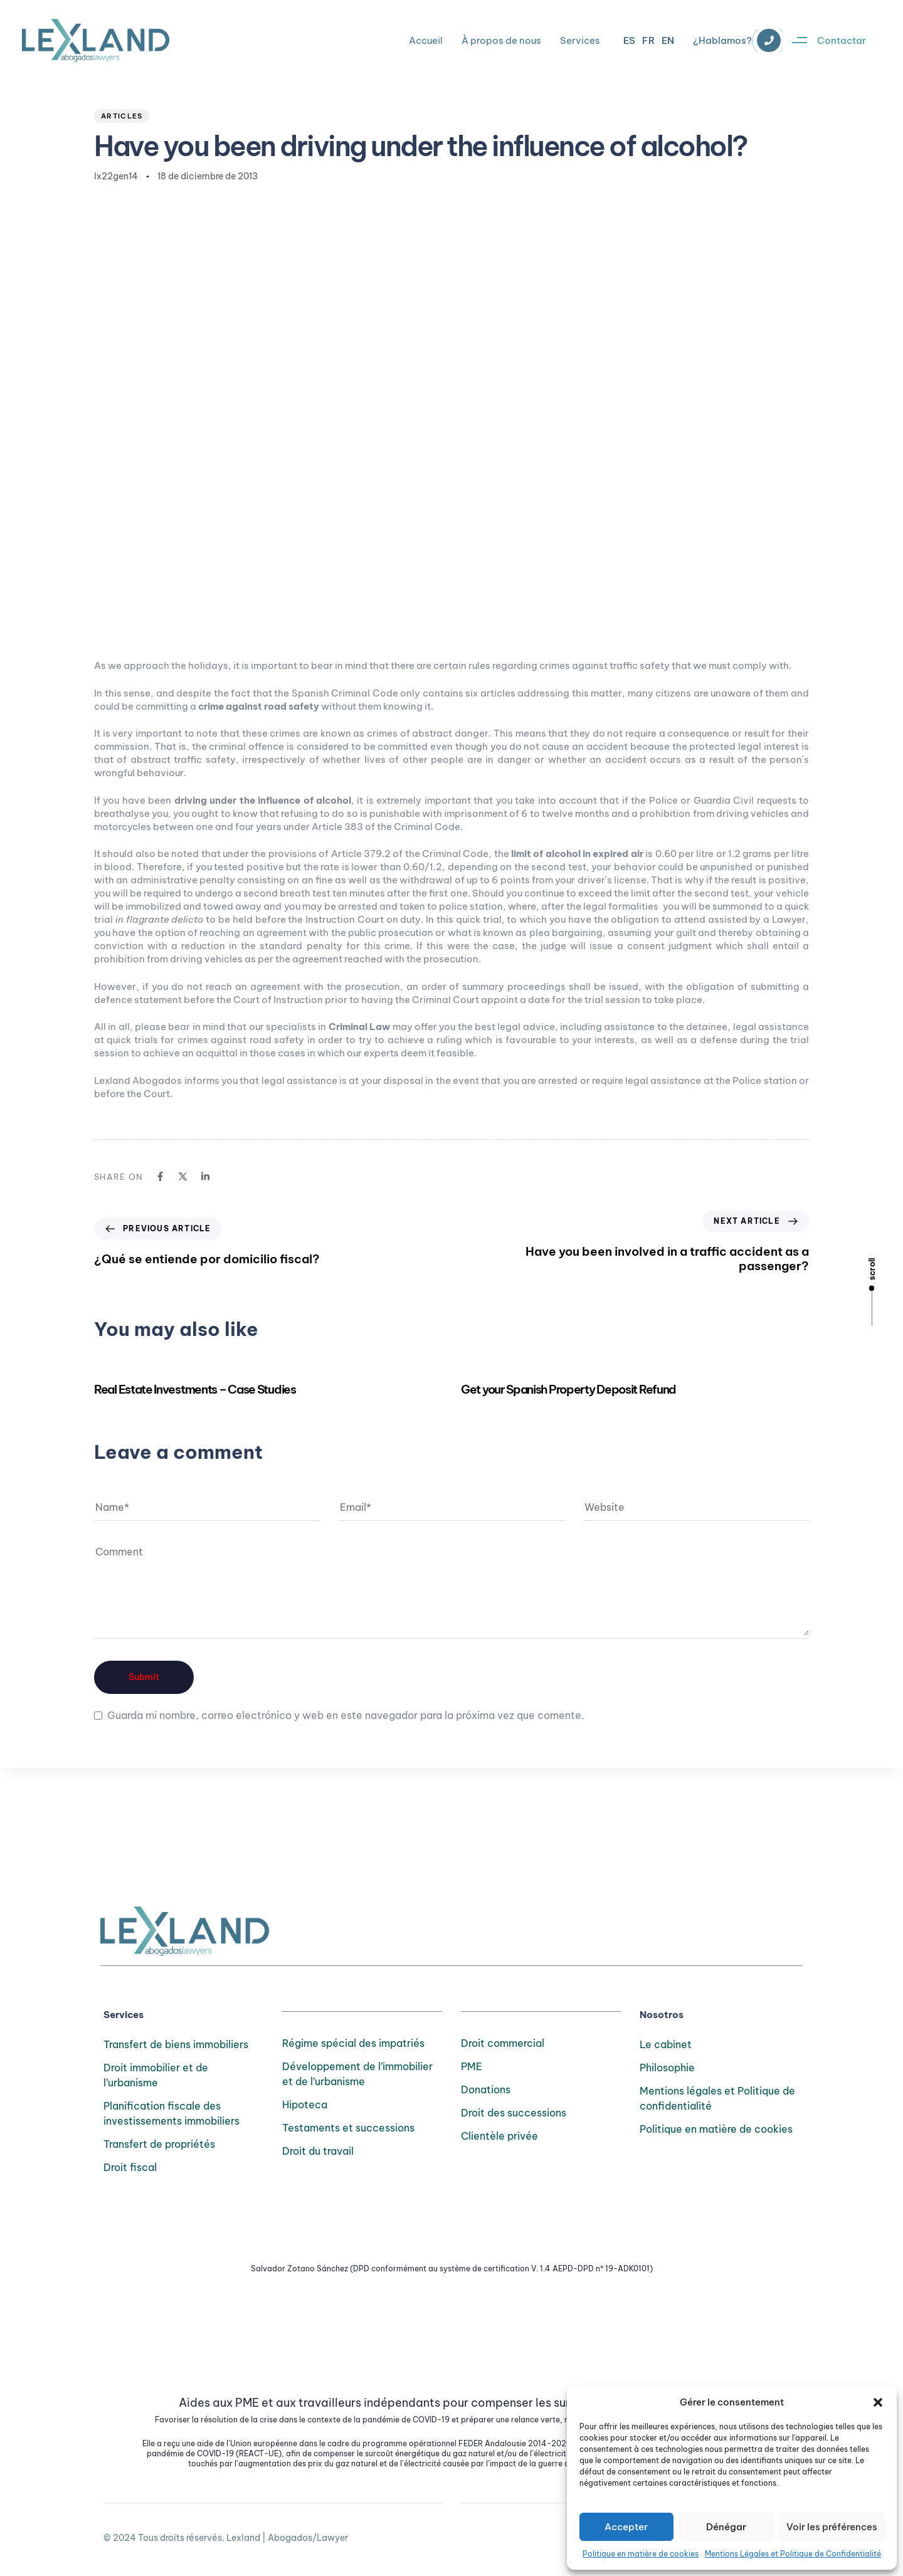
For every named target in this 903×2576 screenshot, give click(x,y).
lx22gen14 (116, 176)
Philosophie (667, 2067)
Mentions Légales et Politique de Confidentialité (793, 2553)
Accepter (626, 2527)
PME (471, 2066)
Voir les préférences (831, 2527)
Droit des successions (513, 2112)
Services (580, 40)
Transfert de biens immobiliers (175, 2044)
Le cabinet (666, 2044)
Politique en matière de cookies (641, 2553)
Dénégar (726, 2527)
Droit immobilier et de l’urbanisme (155, 2075)
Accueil (426, 40)
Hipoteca (304, 2104)
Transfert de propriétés (159, 2144)
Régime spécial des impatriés (353, 2043)
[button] (878, 2402)
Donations (485, 2089)
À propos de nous (501, 40)
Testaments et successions (348, 2127)
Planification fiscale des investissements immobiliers (171, 2113)
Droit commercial (502, 2043)
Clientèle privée (499, 2136)
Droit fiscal (130, 2167)
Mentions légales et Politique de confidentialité (717, 2098)
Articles (121, 116)
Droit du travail (318, 2151)
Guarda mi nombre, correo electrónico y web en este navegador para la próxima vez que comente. (345, 1715)
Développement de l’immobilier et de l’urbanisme (357, 2074)
